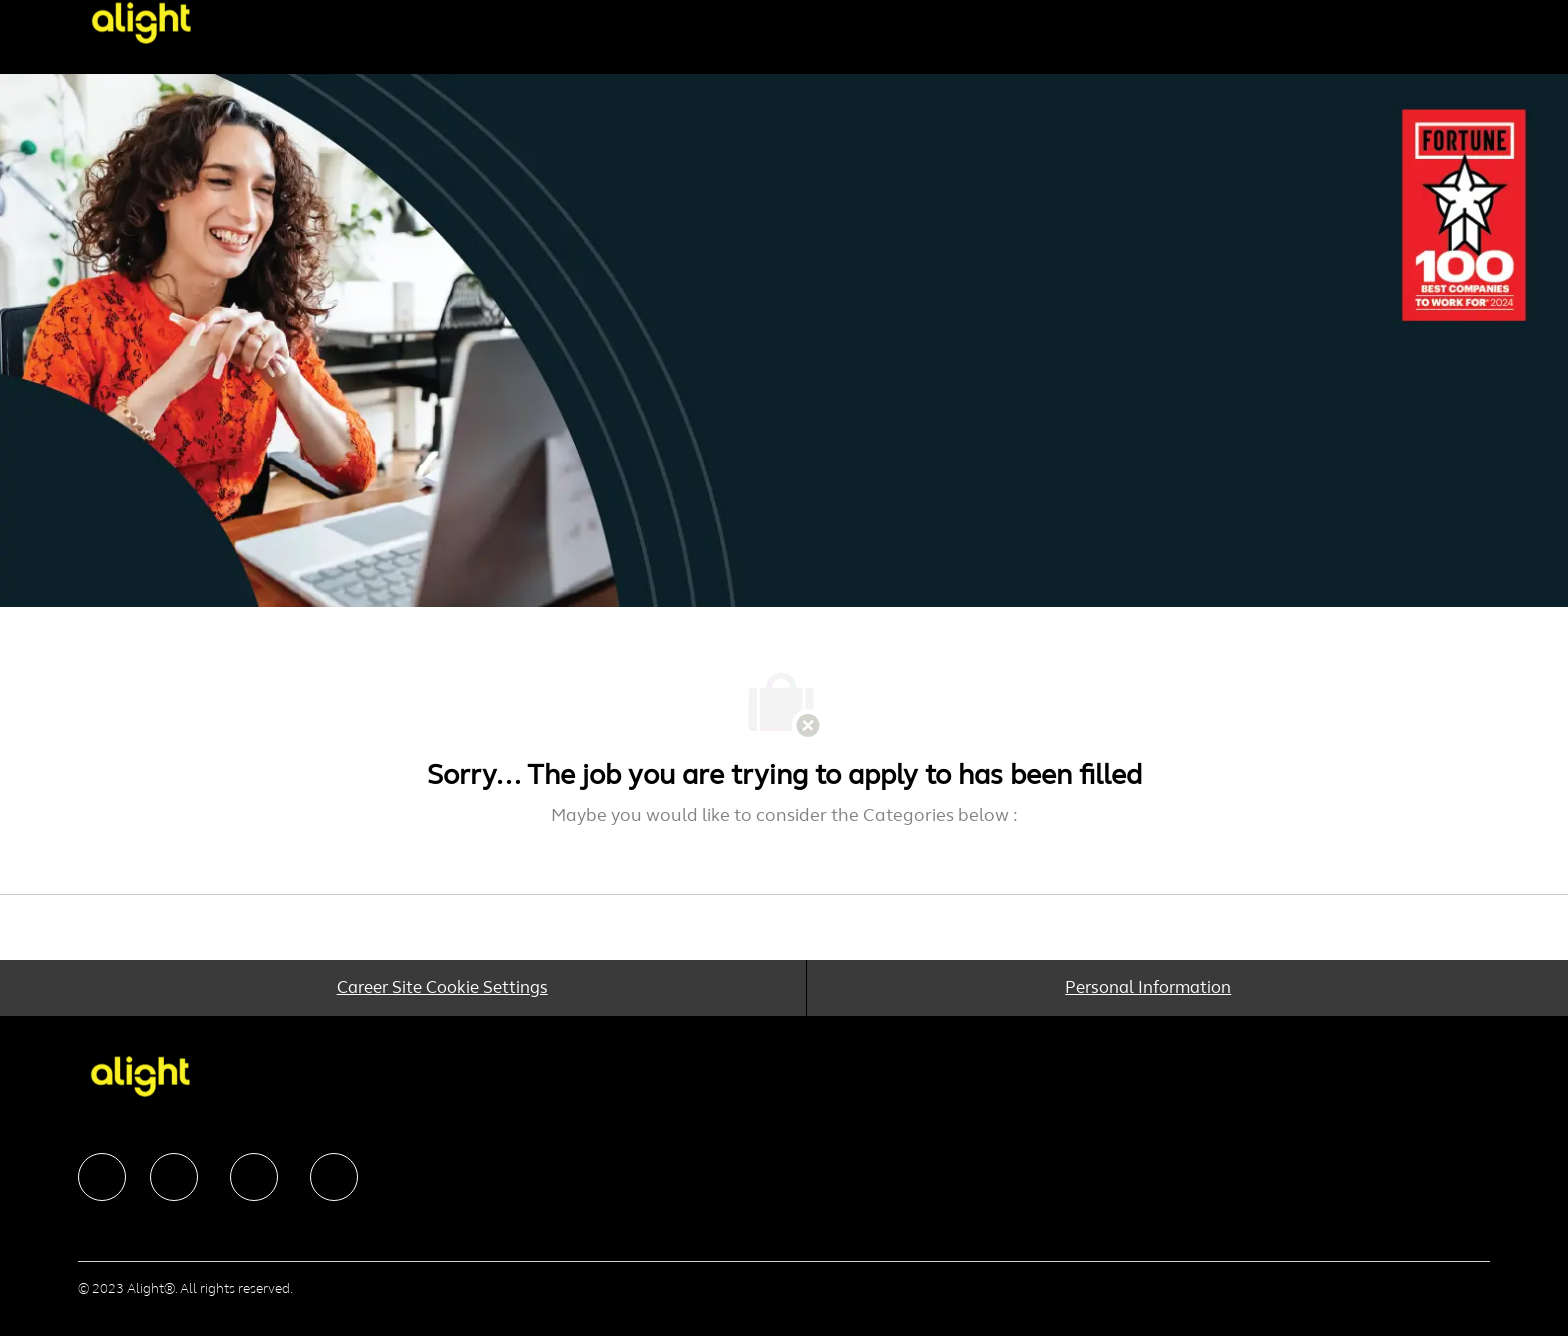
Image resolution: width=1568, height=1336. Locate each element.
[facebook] (102, 1177)
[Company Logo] (174, 22)
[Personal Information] (1148, 988)
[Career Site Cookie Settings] (441, 988)
